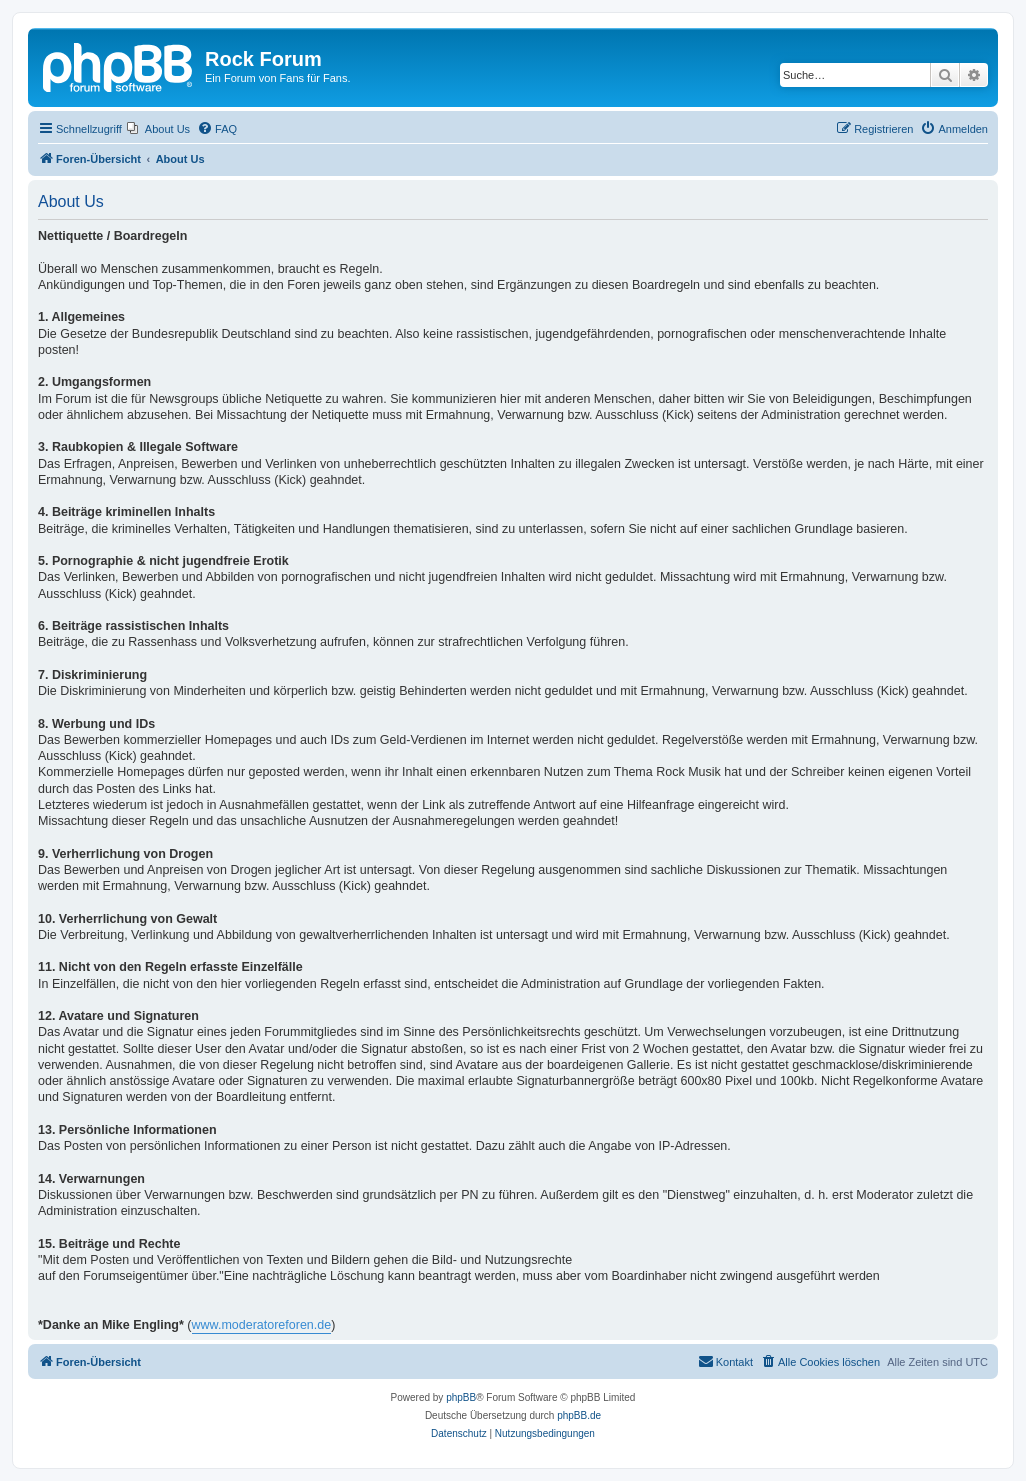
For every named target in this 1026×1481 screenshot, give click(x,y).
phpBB (461, 1397)
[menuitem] (158, 129)
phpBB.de (579, 1415)
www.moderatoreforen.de (262, 1325)
